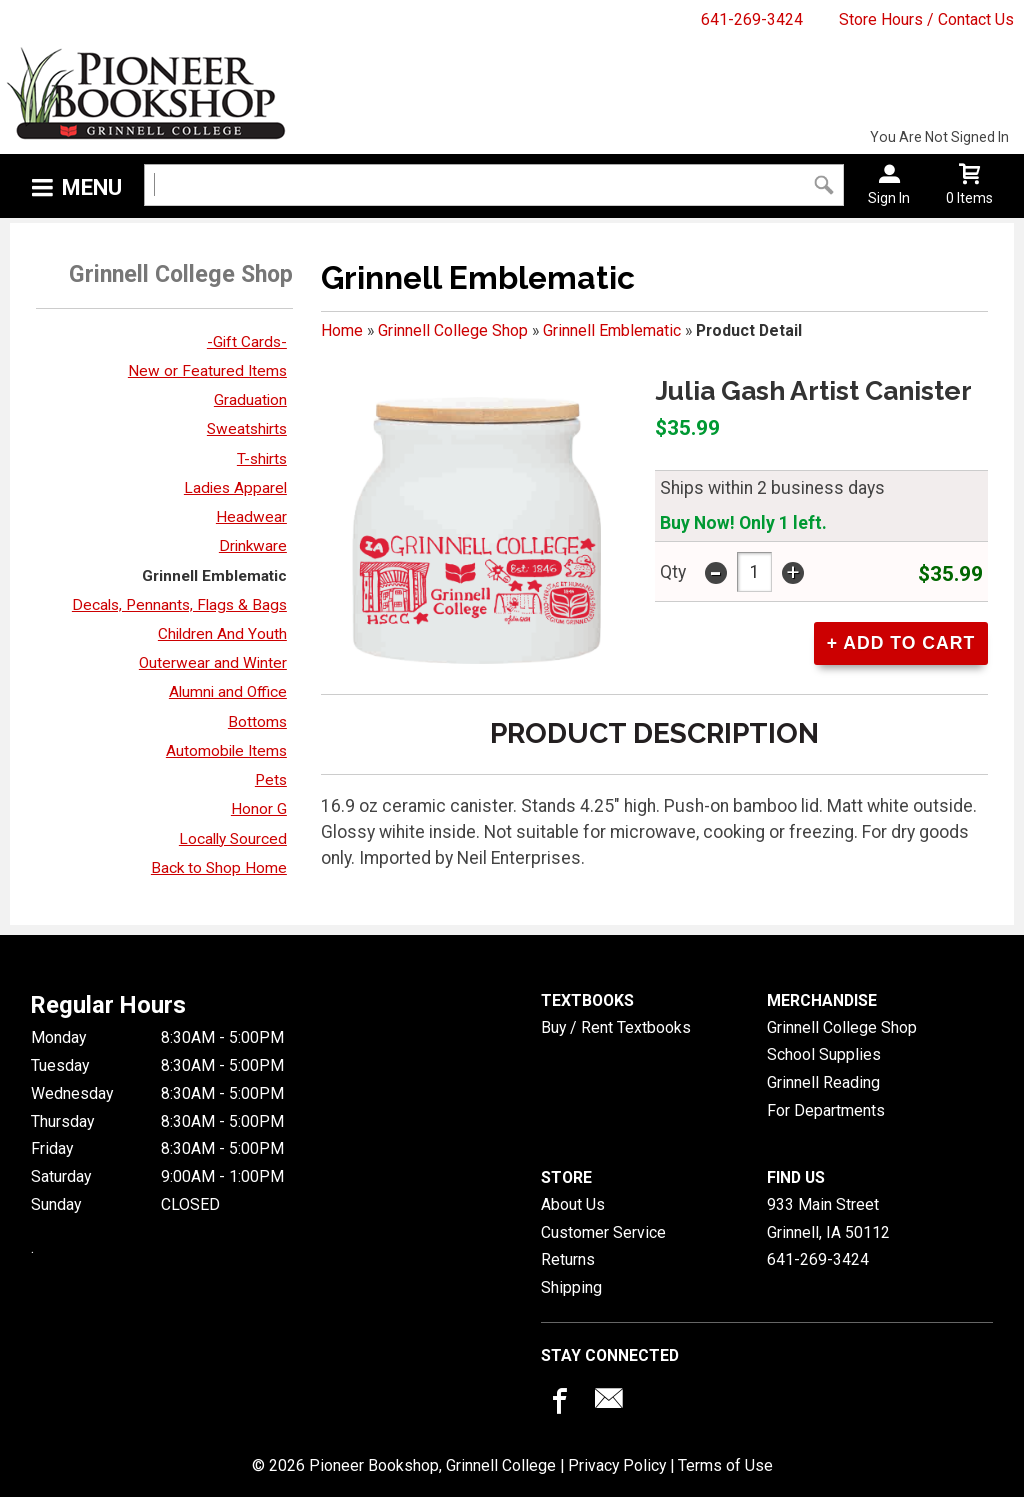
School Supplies (824, 1054)
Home (342, 330)
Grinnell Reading (823, 1082)
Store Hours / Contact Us (926, 19)
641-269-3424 (752, 19)
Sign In (889, 198)
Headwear (251, 517)
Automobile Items (226, 751)
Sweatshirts (247, 429)
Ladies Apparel (235, 488)
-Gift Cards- (247, 342)
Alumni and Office (228, 692)
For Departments (826, 1110)
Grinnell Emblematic (214, 576)
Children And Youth (222, 634)
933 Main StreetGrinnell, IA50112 (828, 1218)
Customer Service (603, 1232)
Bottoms (257, 722)
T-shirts (262, 459)
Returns (568, 1259)
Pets (271, 780)
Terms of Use (725, 1465)
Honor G (259, 809)
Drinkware (253, 546)
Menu (92, 187)
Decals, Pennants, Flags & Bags (179, 605)
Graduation (250, 400)
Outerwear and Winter (213, 663)
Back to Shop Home (219, 868)
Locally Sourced (233, 839)
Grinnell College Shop (453, 330)
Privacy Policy (617, 1465)
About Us (573, 1204)
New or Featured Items (207, 371)
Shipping (571, 1287)
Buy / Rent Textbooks (616, 1027)
